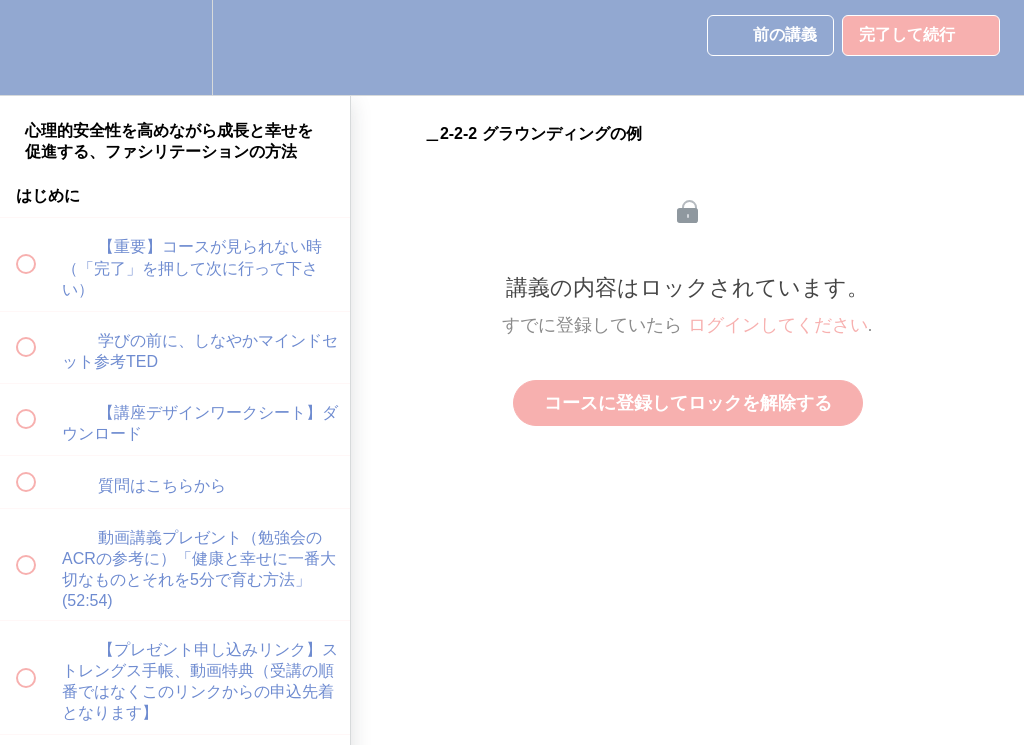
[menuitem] (175, 47)
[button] (37, 47)
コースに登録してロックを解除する (688, 403)
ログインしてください (778, 325)
